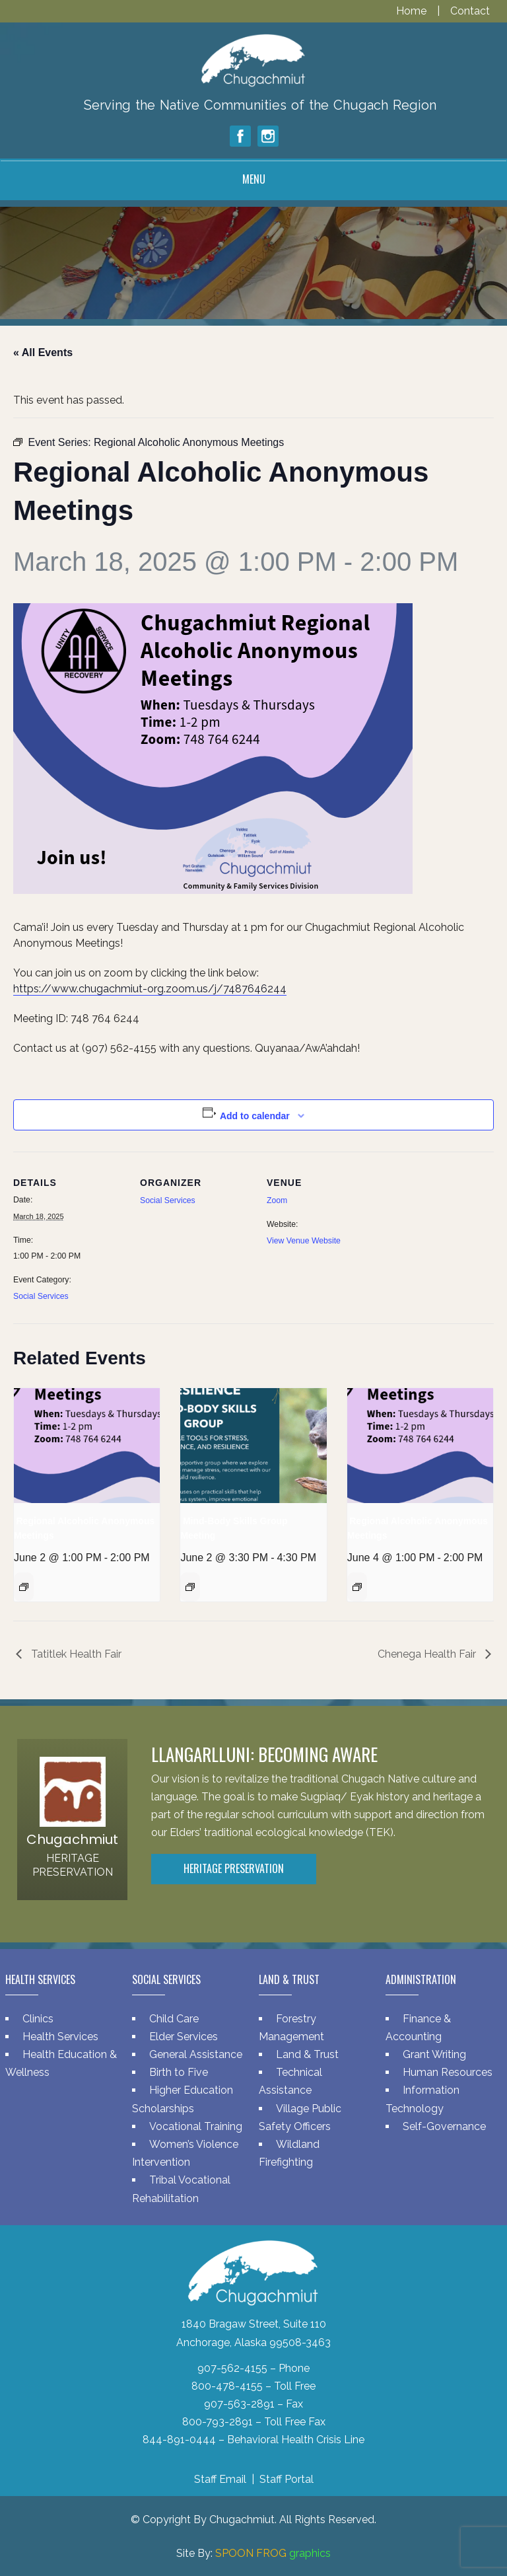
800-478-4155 (227, 2386)
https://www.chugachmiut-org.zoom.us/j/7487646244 (150, 988)
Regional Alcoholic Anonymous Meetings (84, 1528)
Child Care (174, 2018)
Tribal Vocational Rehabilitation (181, 2189)
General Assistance (195, 2054)
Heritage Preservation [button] (234, 1868)
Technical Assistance (290, 2081)
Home (412, 11)
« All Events (43, 352)
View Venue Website (304, 1240)
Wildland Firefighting (289, 2153)
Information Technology (422, 2099)
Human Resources (447, 2072)
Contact (470, 11)
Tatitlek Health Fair (74, 1654)
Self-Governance (444, 2126)
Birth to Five (178, 2072)
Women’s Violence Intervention (185, 2153)
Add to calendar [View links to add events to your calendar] (255, 1116)
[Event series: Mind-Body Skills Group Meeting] (190, 1586)
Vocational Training (195, 2126)
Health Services (60, 2036)
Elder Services (183, 2036)
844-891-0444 (179, 2439)
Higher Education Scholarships (182, 2099)
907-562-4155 (232, 2368)
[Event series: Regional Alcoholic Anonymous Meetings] (23, 1586)
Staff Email (220, 2479)
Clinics (37, 2018)
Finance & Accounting (418, 2027)
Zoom (277, 1200)
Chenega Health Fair (428, 1654)
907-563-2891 (239, 2404)
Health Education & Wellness (61, 2063)
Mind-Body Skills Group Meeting (233, 1528)
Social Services (41, 1296)
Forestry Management (291, 2027)
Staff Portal (286, 2479)
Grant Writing (434, 2054)
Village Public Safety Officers (300, 2117)
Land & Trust (307, 2054)
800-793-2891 (217, 2421)
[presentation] (87, 1445)
